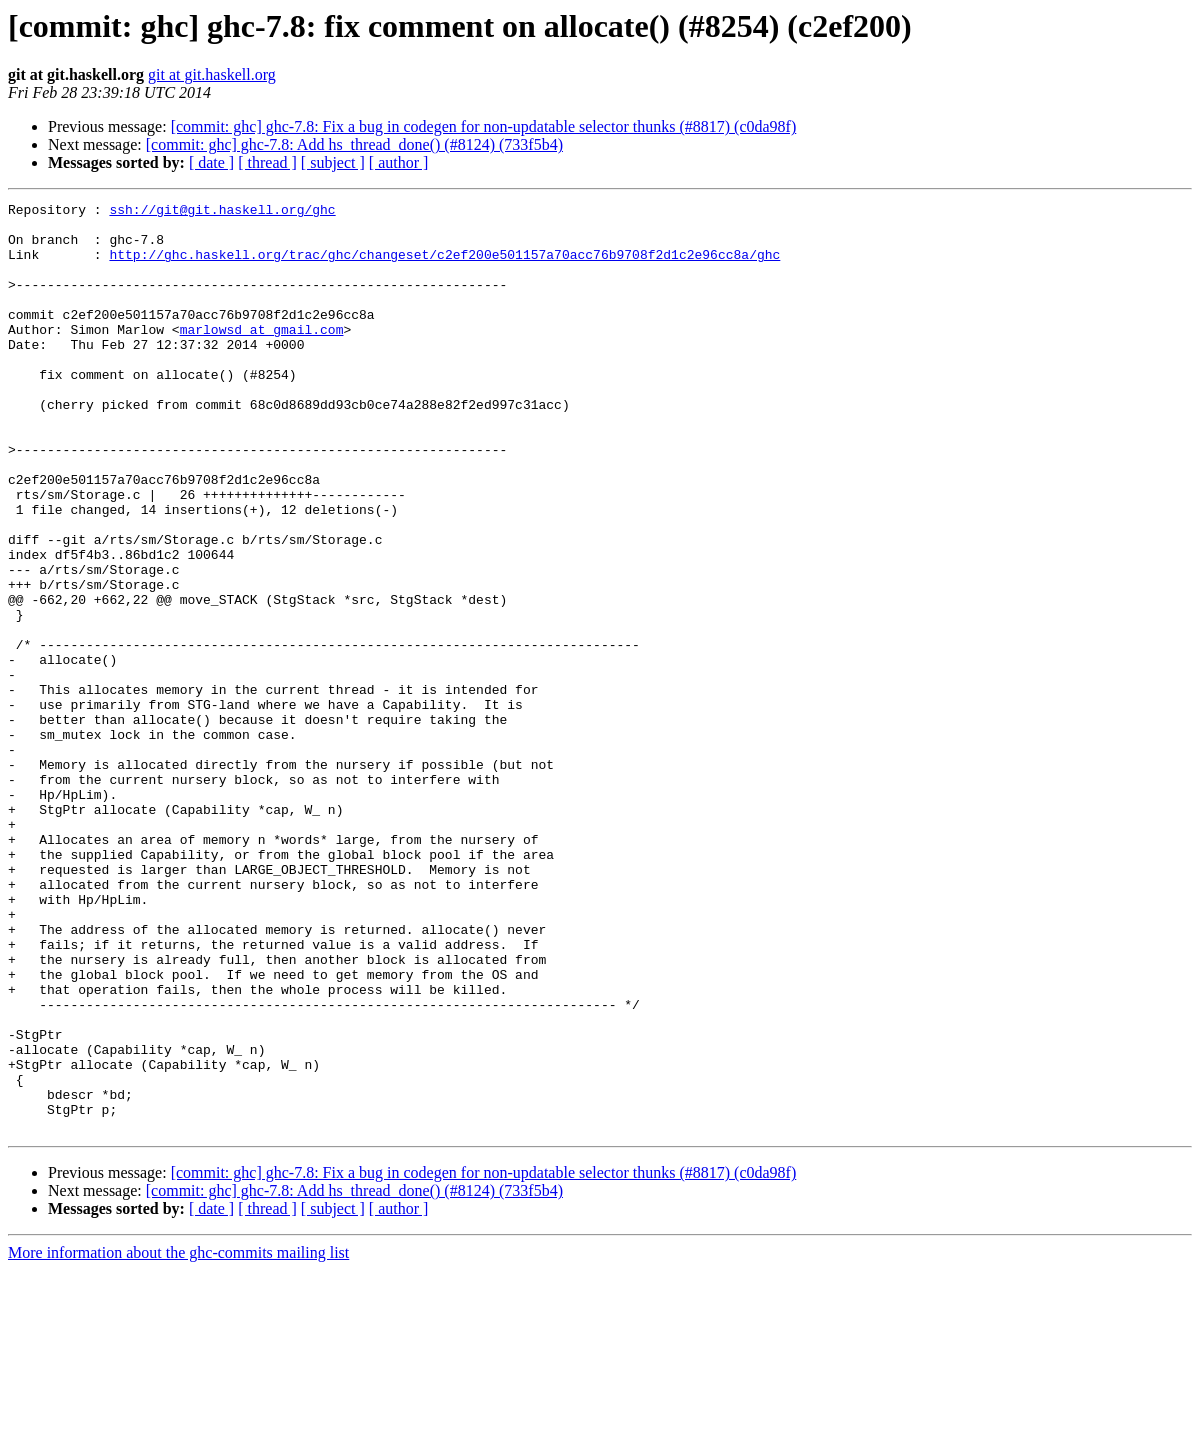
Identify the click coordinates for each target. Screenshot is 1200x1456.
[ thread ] (267, 162)
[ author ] (399, 162)
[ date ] (211, 162)
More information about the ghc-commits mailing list (178, 1438)
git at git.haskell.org (212, 74)
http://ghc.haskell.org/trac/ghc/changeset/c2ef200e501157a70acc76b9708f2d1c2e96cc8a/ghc (444, 266)
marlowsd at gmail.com (262, 356)
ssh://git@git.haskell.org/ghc (222, 212)
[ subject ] (333, 162)
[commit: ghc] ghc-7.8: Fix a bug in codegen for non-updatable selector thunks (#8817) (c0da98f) (484, 126)
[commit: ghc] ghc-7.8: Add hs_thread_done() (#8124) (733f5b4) (354, 144)
